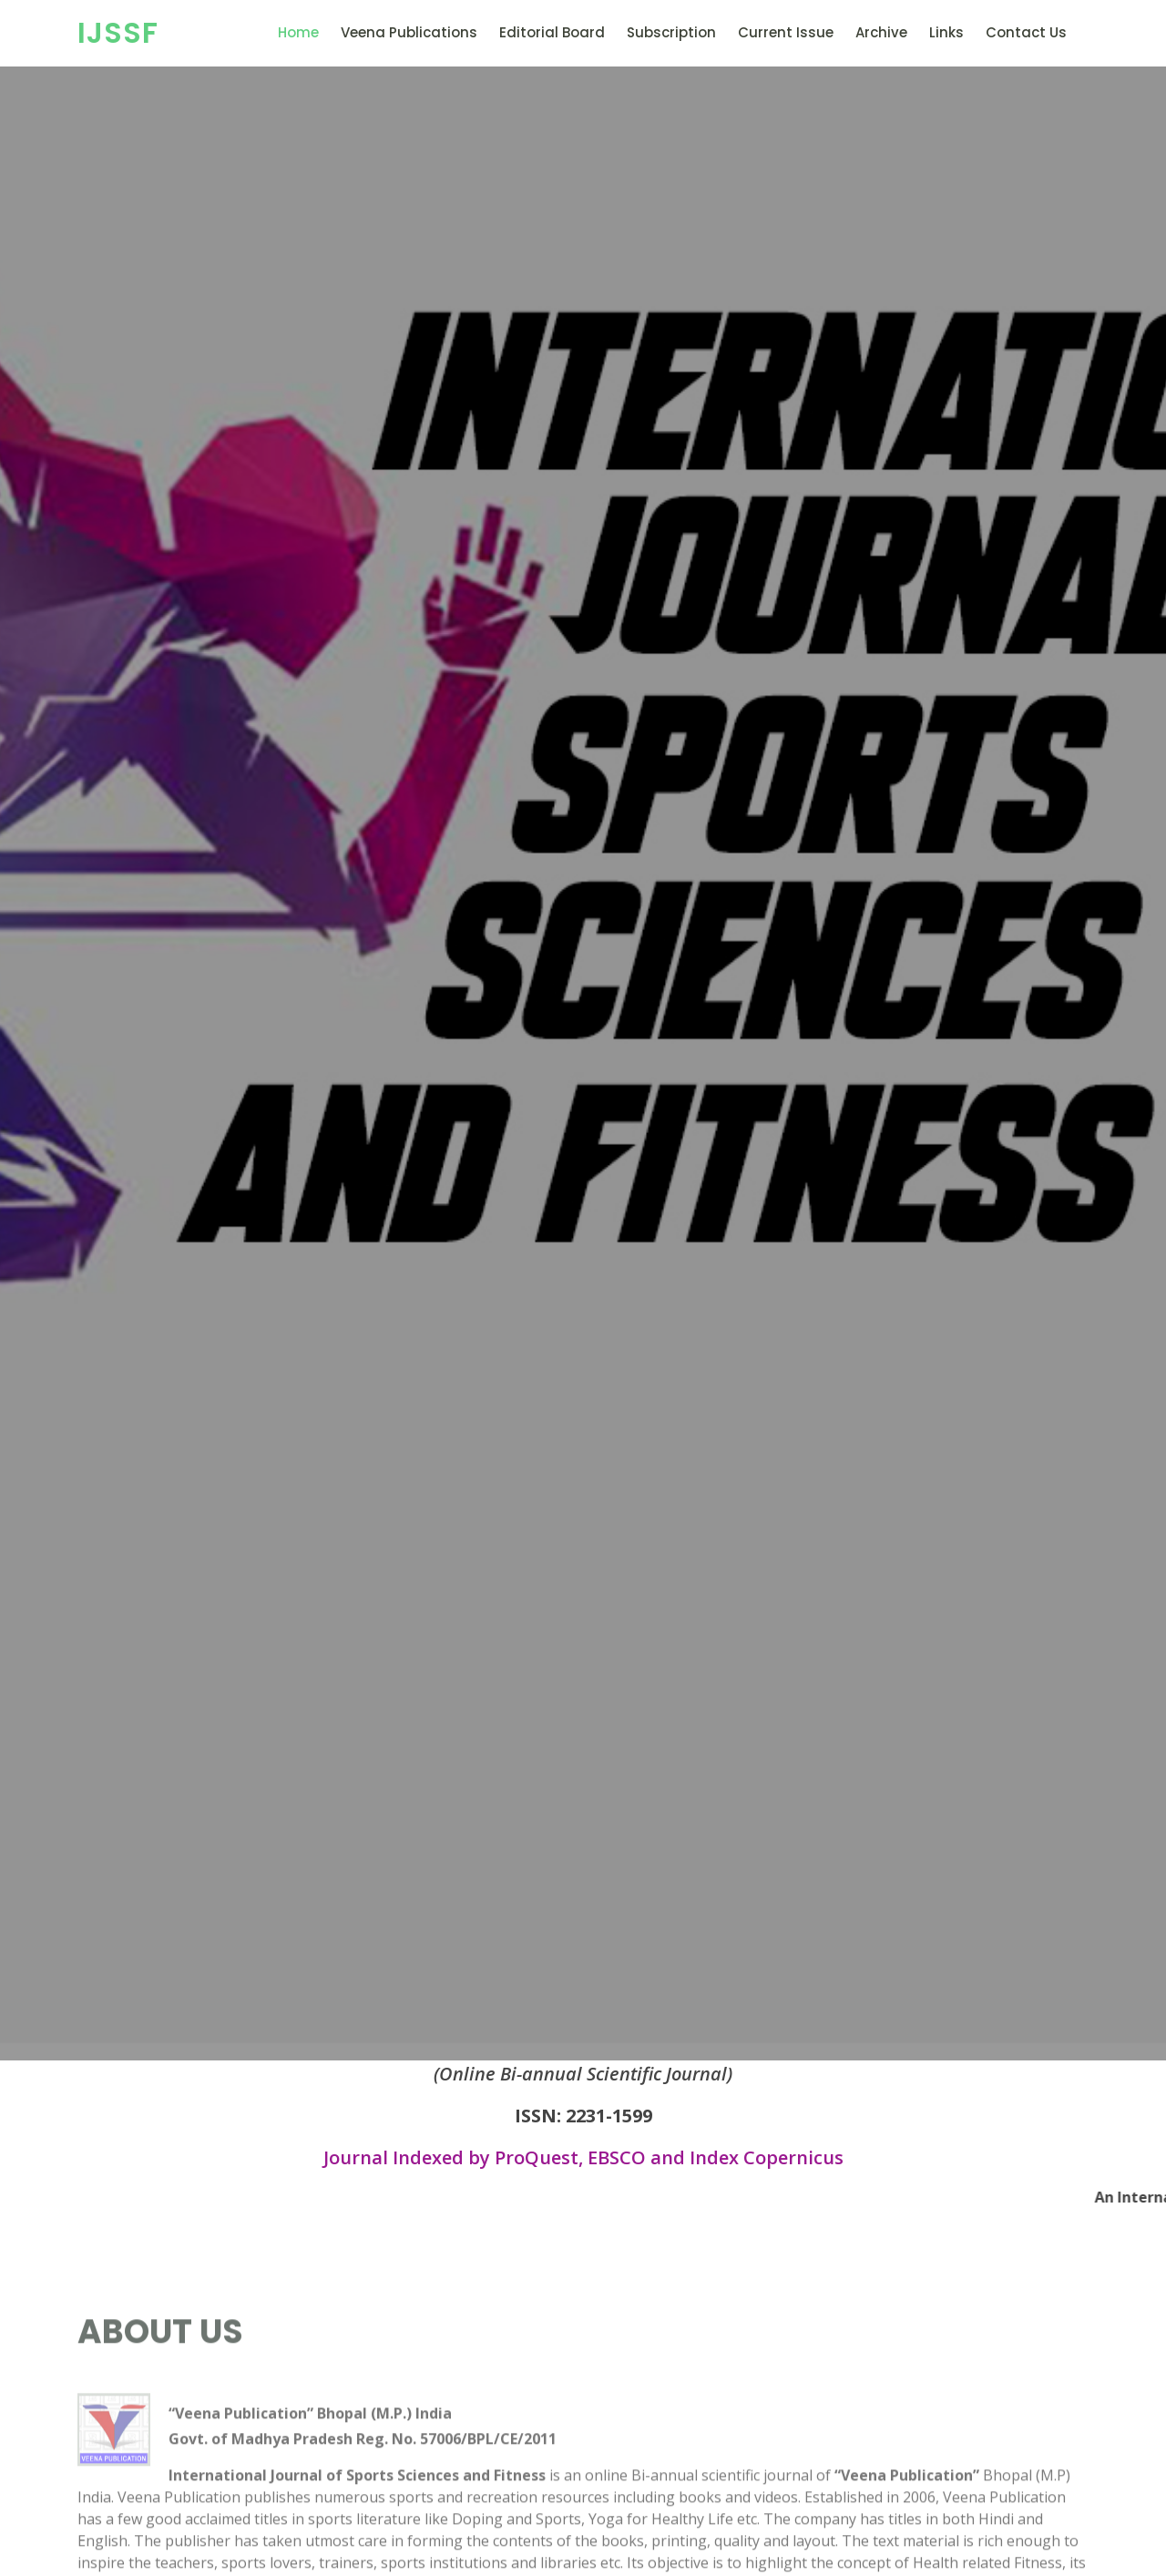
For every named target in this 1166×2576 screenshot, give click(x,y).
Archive (881, 32)
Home (298, 32)
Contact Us (1026, 32)
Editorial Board (552, 32)
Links (946, 32)
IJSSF (118, 32)
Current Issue (786, 32)
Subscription (671, 32)
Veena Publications (409, 32)
